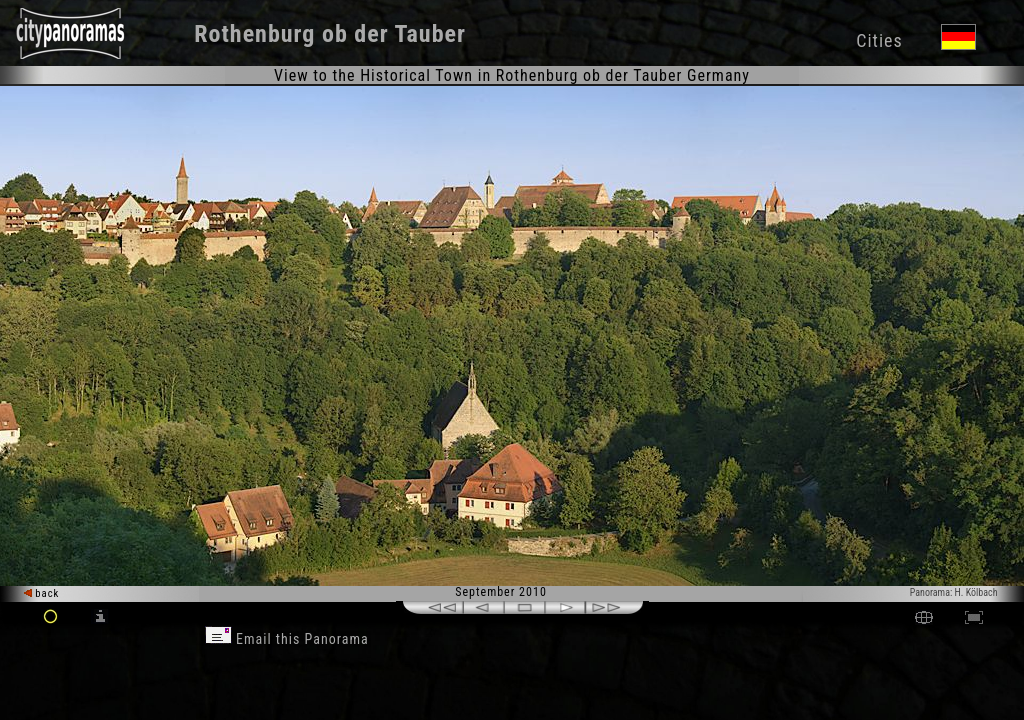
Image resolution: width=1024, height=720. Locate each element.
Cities (879, 40)
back (42, 593)
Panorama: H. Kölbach (954, 592)
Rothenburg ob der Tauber (330, 34)
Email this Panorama (287, 639)
